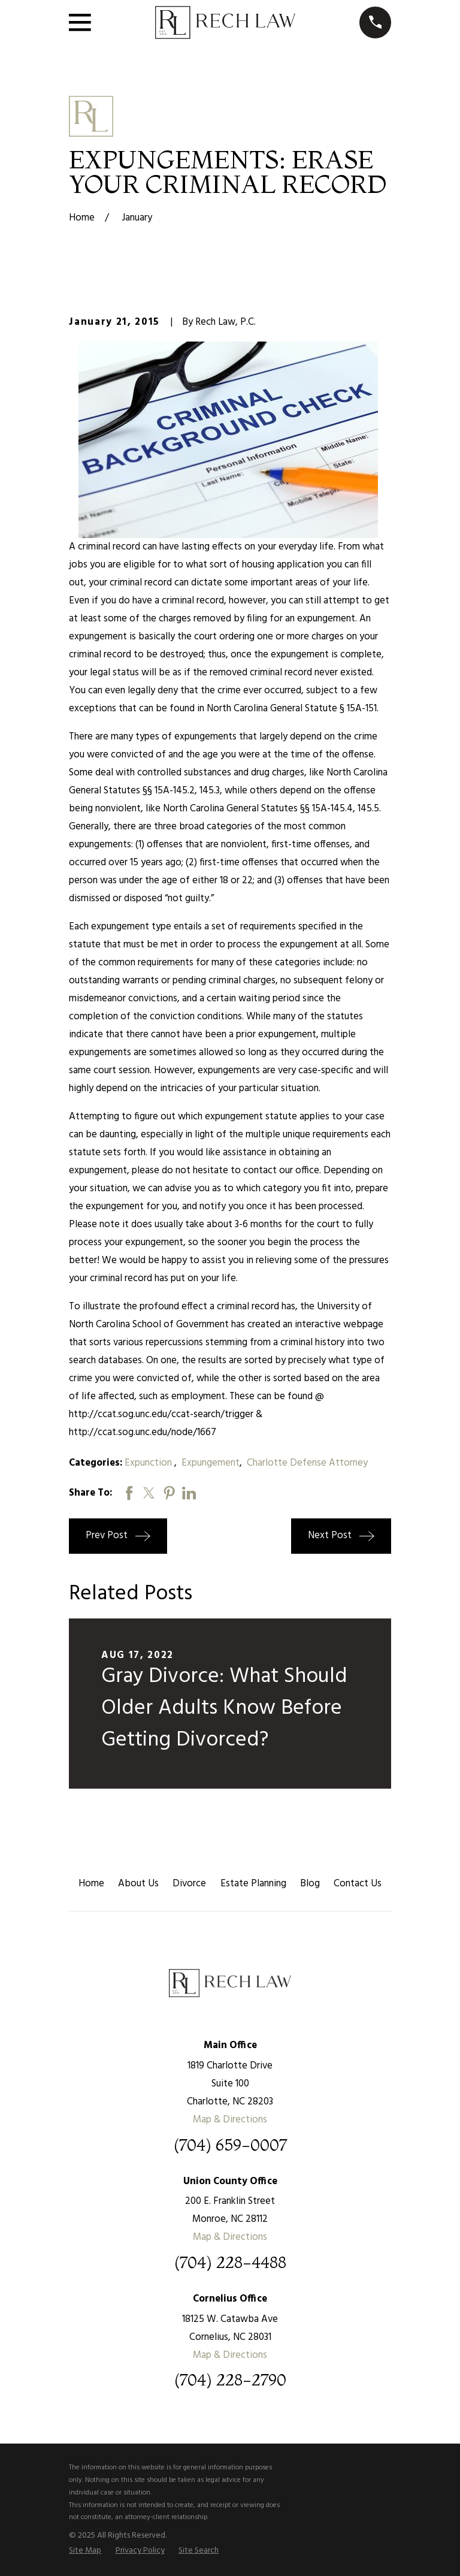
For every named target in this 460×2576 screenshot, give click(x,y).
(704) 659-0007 (230, 2145)
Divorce (189, 1884)
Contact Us (358, 1884)
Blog (310, 1884)
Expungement (210, 1463)
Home (91, 1884)
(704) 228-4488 (230, 2263)
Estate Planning (253, 1884)
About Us (138, 1884)
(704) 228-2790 (230, 2380)
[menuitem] (85, 2550)
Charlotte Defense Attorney (307, 1463)
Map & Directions (230, 2120)
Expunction (149, 1463)
